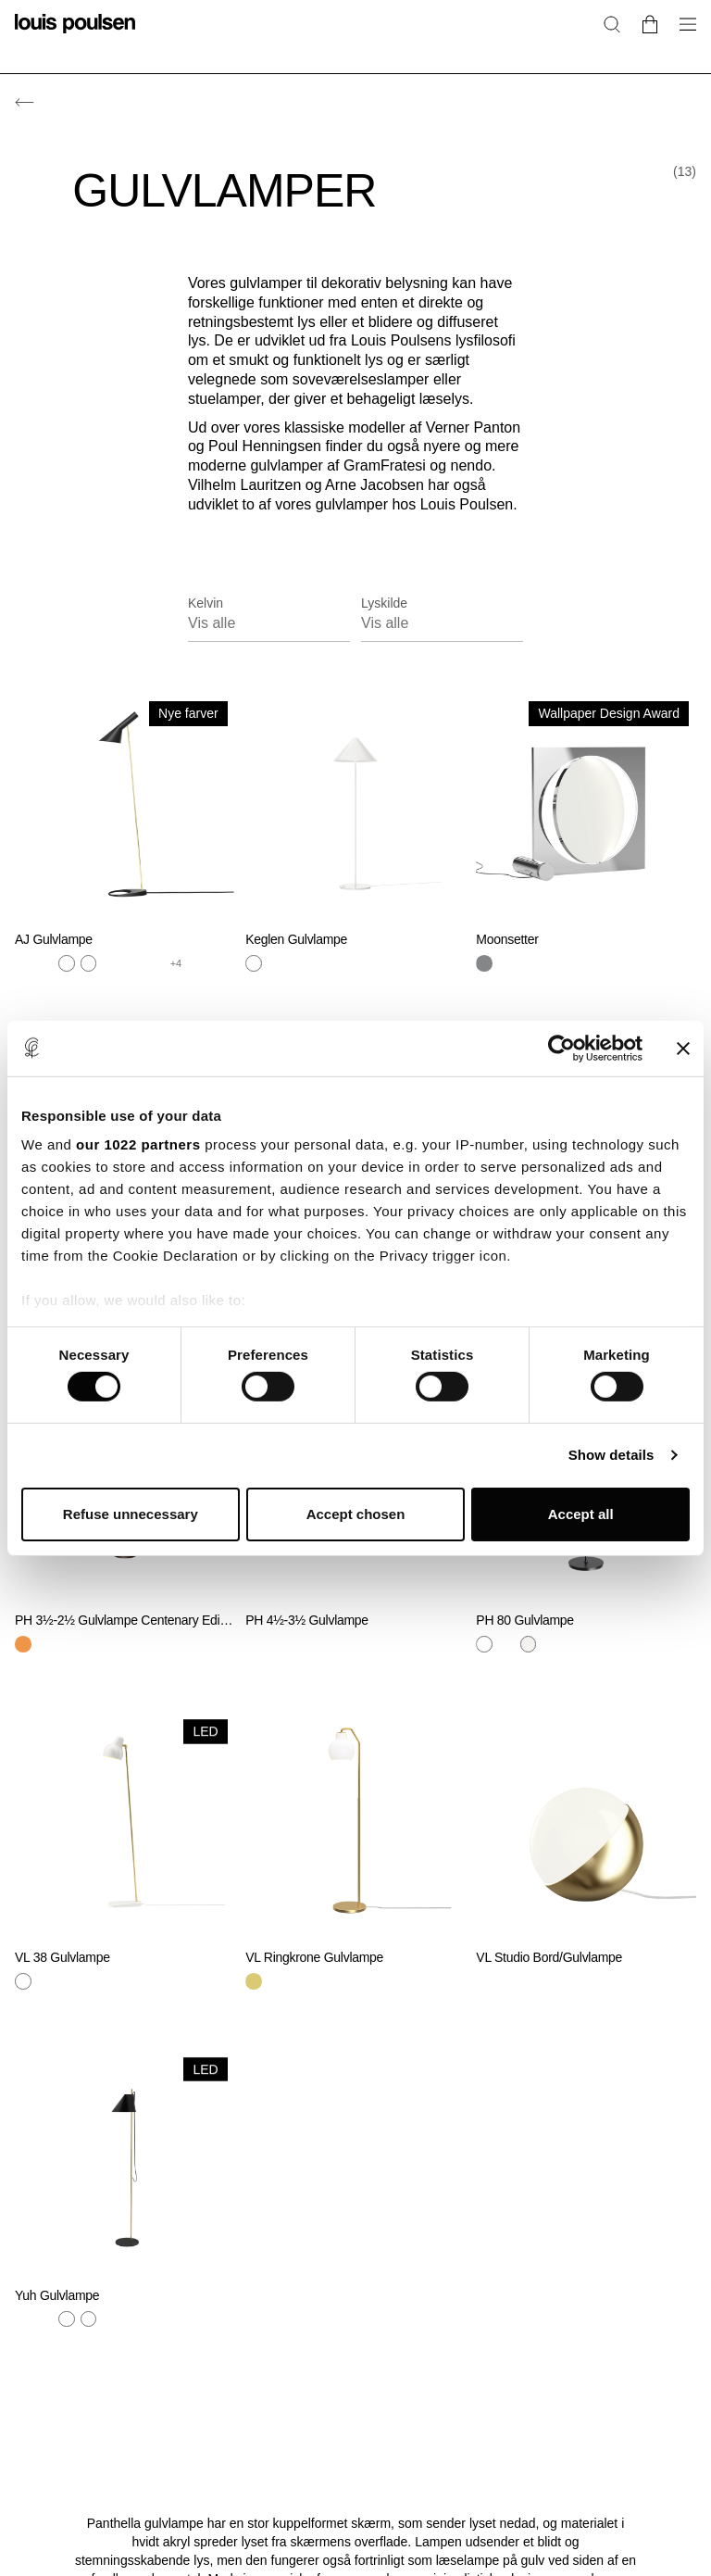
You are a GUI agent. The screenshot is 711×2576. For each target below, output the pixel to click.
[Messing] (23, 963)
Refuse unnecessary (130, 1514)
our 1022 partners (138, 1144)
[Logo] (75, 35)
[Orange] (154, 963)
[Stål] (66, 963)
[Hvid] (89, 963)
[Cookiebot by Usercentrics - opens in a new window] (561, 1048)
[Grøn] (132, 963)
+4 (176, 963)
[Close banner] (683, 1047)
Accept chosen (355, 1514)
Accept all (581, 1514)
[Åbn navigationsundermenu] (682, 35)
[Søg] (611, 23)
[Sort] (110, 963)
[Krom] (484, 963)
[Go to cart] (649, 23)
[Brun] (23, 1644)
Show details (611, 1455)
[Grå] (45, 963)
